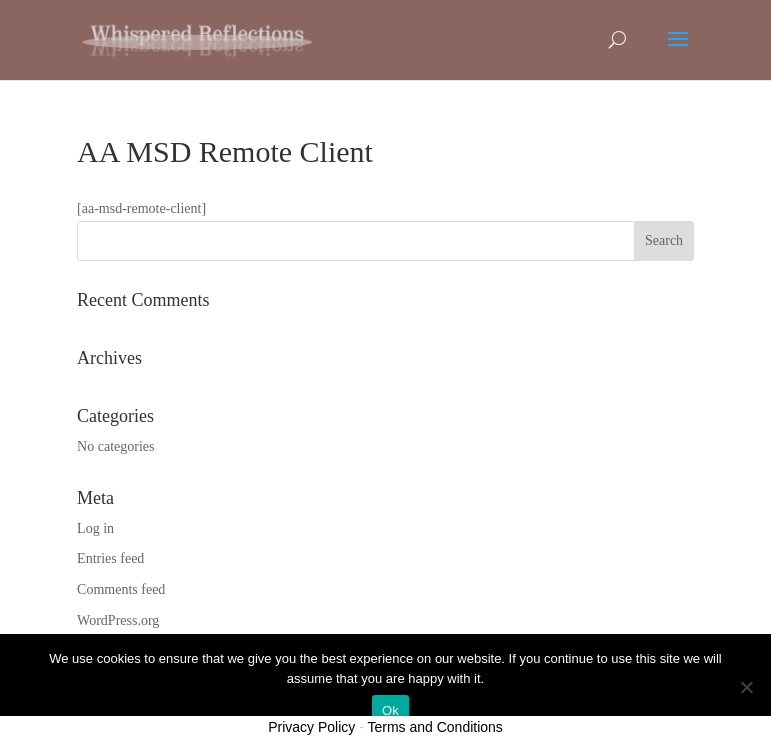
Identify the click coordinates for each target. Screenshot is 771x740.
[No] (746, 687)
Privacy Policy (311, 727)
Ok (390, 710)
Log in (95, 528)
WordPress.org (118, 620)
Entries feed (110, 558)
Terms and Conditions (434, 727)
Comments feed (121, 589)
